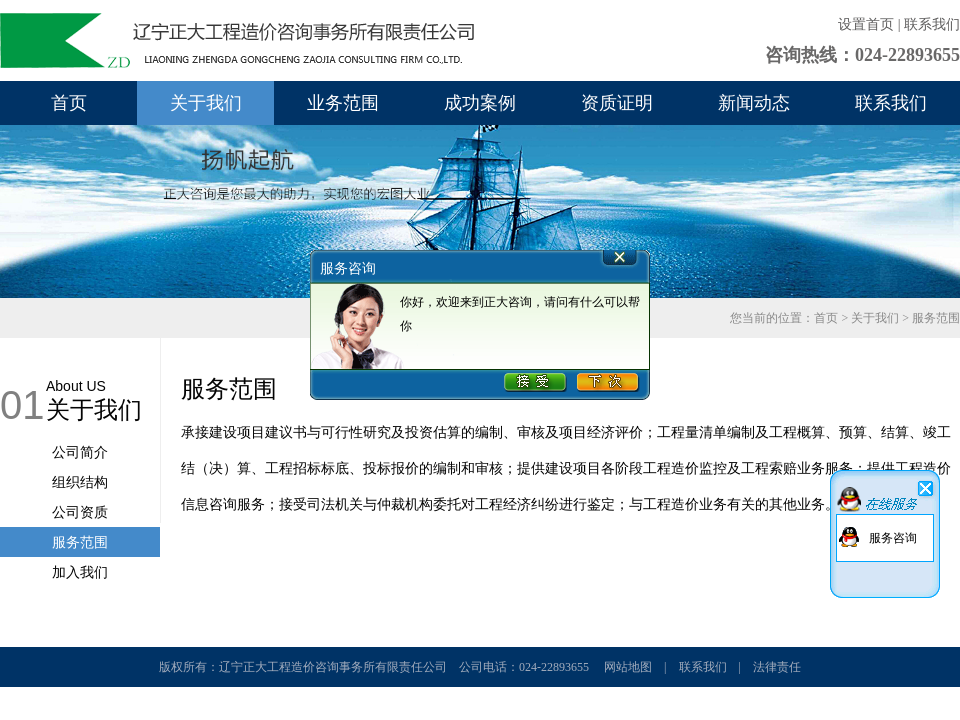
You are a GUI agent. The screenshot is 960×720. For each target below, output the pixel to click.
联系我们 (932, 24)
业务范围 (343, 103)
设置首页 (866, 24)
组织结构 (80, 482)
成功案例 (480, 103)
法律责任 (777, 667)
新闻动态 (754, 103)
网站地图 (628, 667)
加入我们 (80, 572)
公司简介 (80, 452)
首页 (69, 103)
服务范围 (80, 542)
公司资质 (80, 512)
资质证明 (617, 103)
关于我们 (206, 103)
